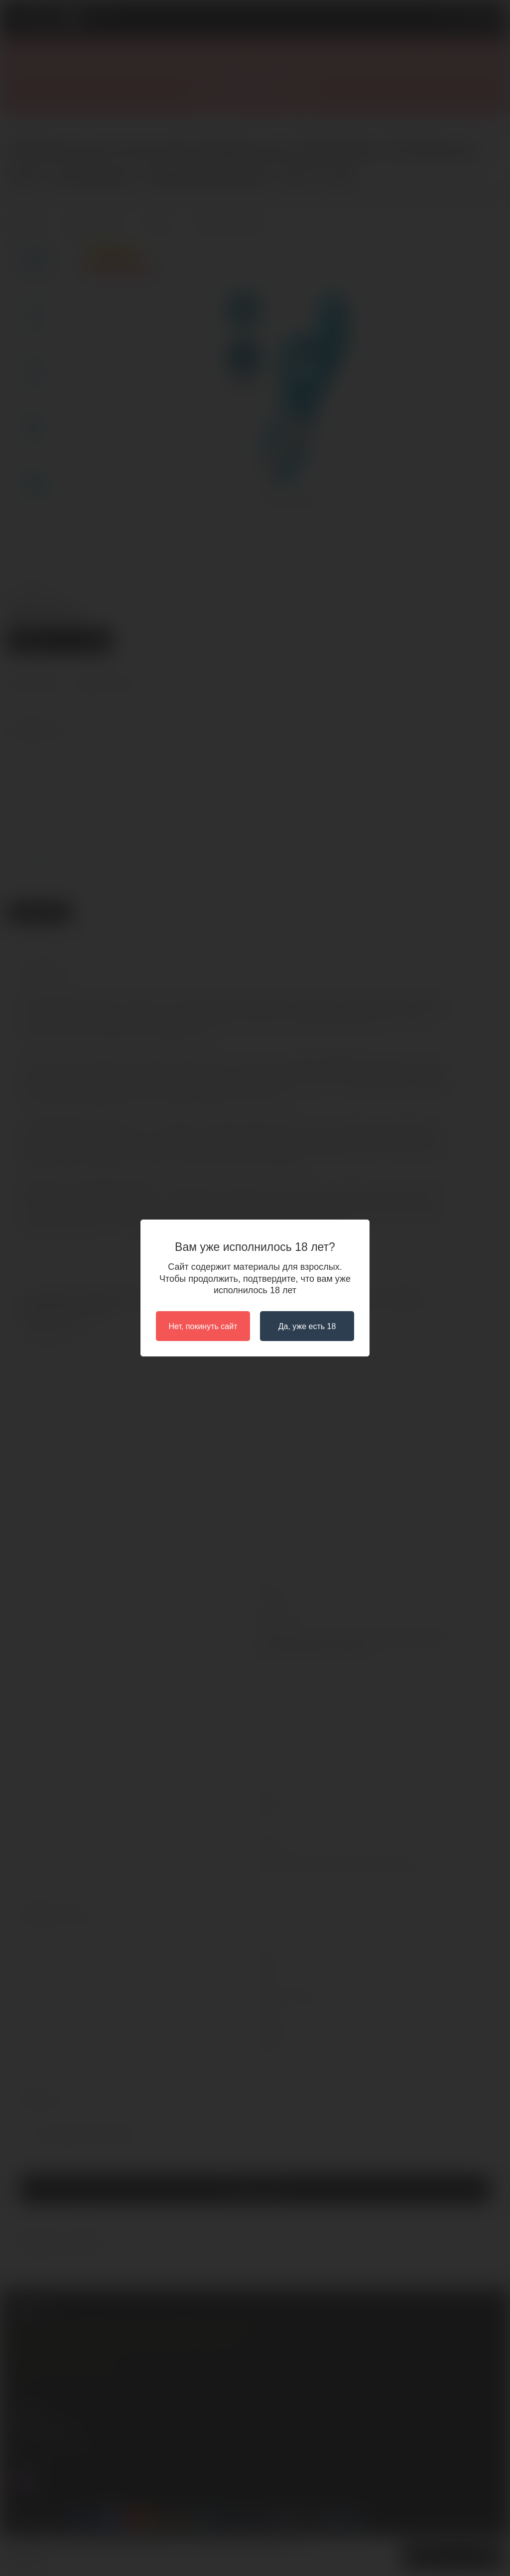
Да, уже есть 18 (307, 1326)
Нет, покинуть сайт (203, 1326)
